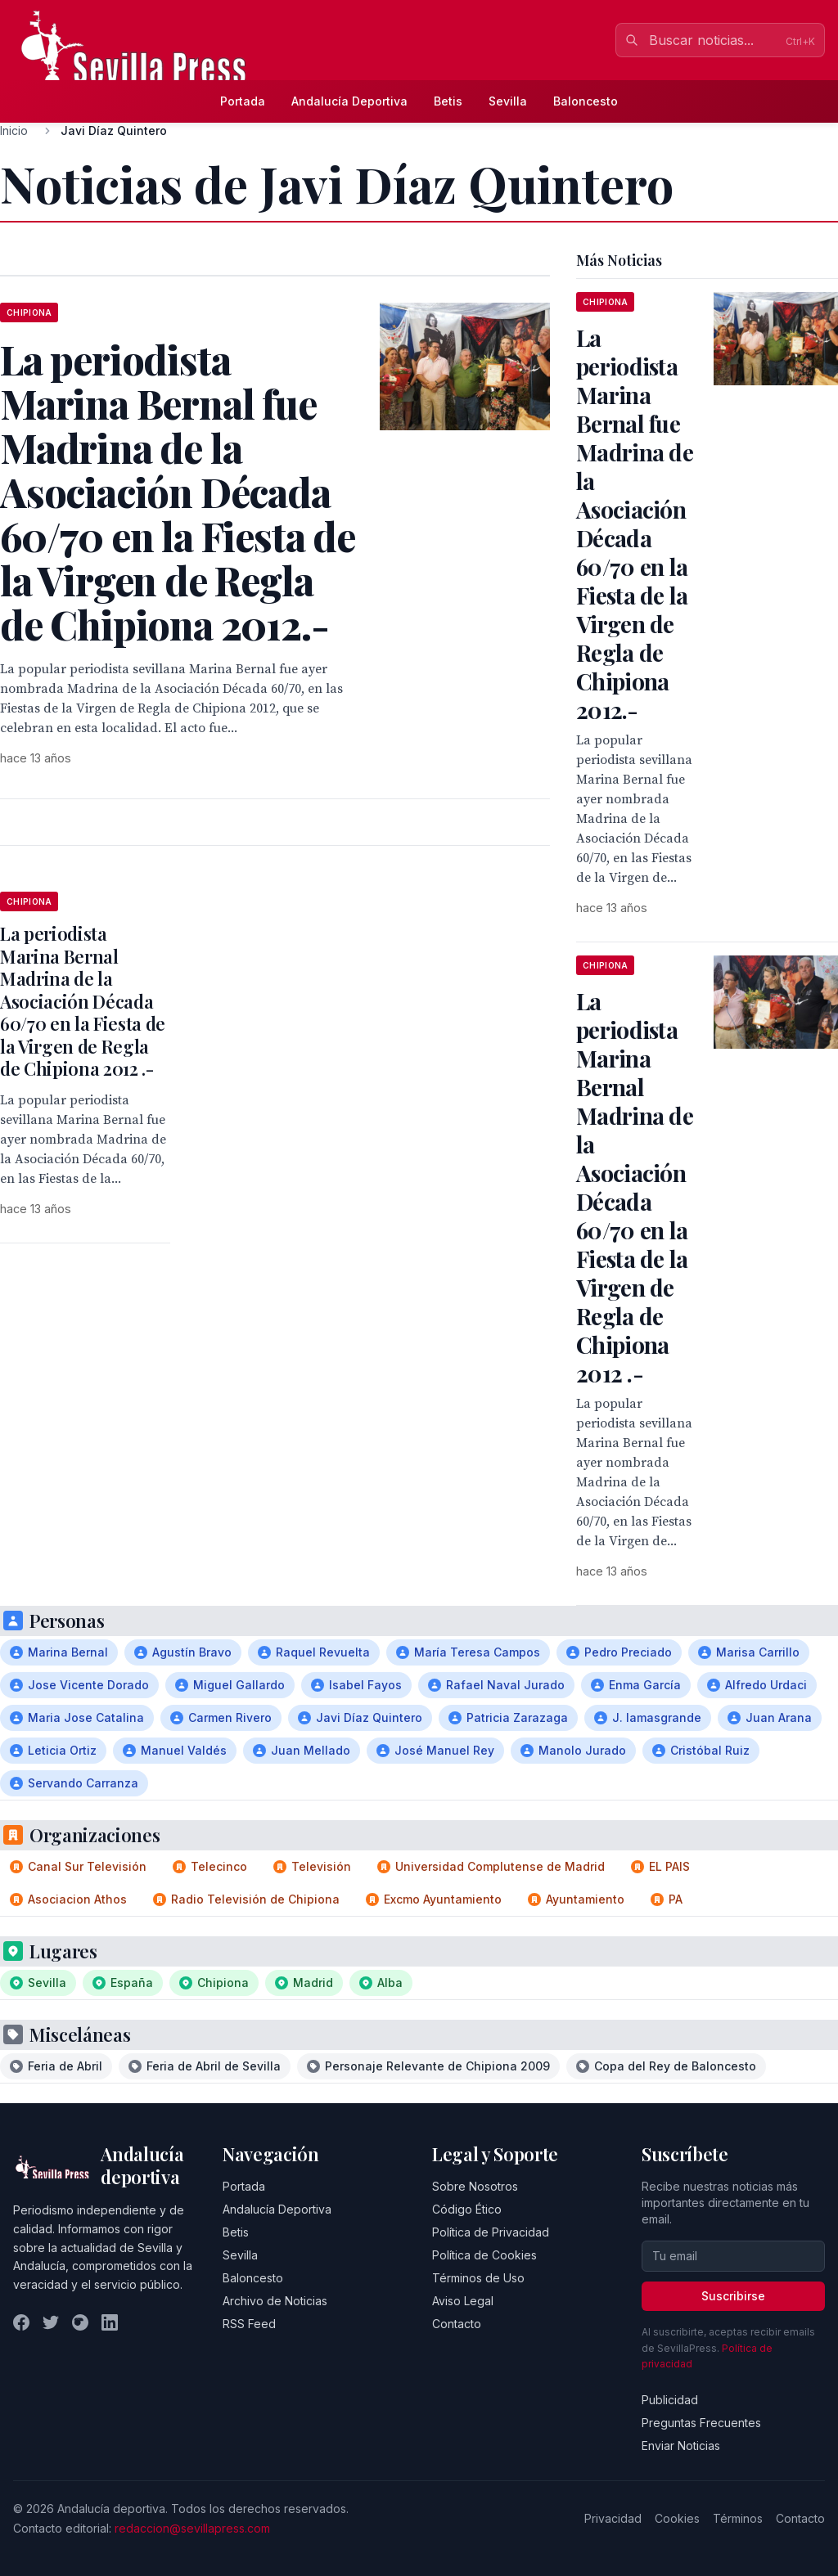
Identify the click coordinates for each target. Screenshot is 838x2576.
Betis (448, 101)
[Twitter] (51, 2322)
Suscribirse (733, 2296)
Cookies (677, 2518)
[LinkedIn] (109, 2322)
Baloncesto (585, 101)
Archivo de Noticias (275, 2301)
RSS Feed (249, 2324)
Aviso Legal (462, 2301)
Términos (738, 2518)
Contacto (456, 2324)
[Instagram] (80, 2322)
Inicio (14, 130)
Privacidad (613, 2518)
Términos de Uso (478, 2278)
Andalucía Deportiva (349, 101)
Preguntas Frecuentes (701, 2423)
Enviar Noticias (681, 2445)
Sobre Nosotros (475, 2186)
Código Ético (467, 2209)
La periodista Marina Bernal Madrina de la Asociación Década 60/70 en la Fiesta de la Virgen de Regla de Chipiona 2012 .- (82, 1001)
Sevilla (508, 101)
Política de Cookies (484, 2255)
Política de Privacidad (490, 2232)
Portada (242, 101)
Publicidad (670, 2400)
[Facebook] (21, 2322)
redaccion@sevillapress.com (192, 2528)
